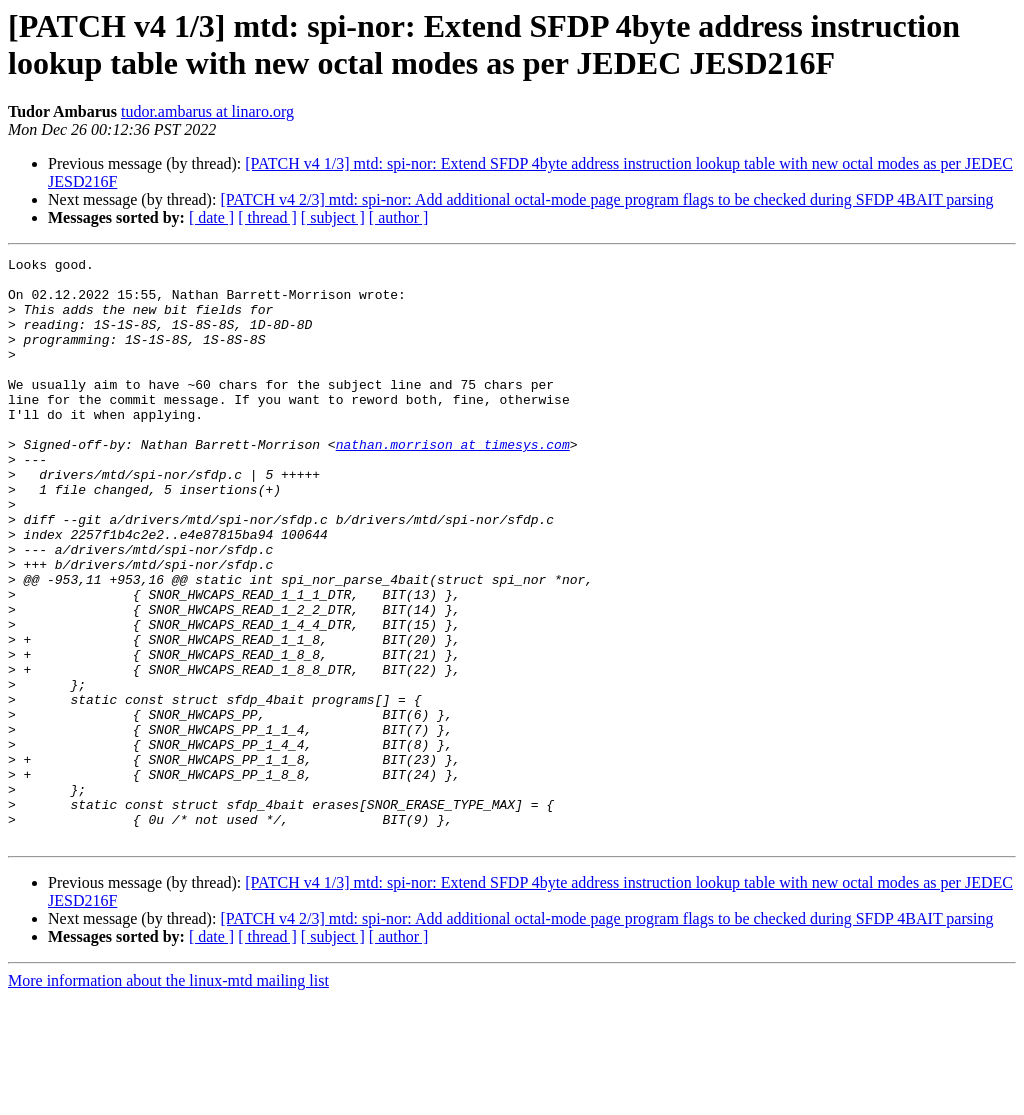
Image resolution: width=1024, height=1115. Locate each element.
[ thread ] (267, 217)
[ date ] (211, 217)
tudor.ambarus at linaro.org (207, 111)
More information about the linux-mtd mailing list (168, 1097)
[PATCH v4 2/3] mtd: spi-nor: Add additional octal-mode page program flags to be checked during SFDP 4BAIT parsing (606, 199)
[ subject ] (333, 217)
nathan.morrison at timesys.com (453, 483)
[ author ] (399, 217)
